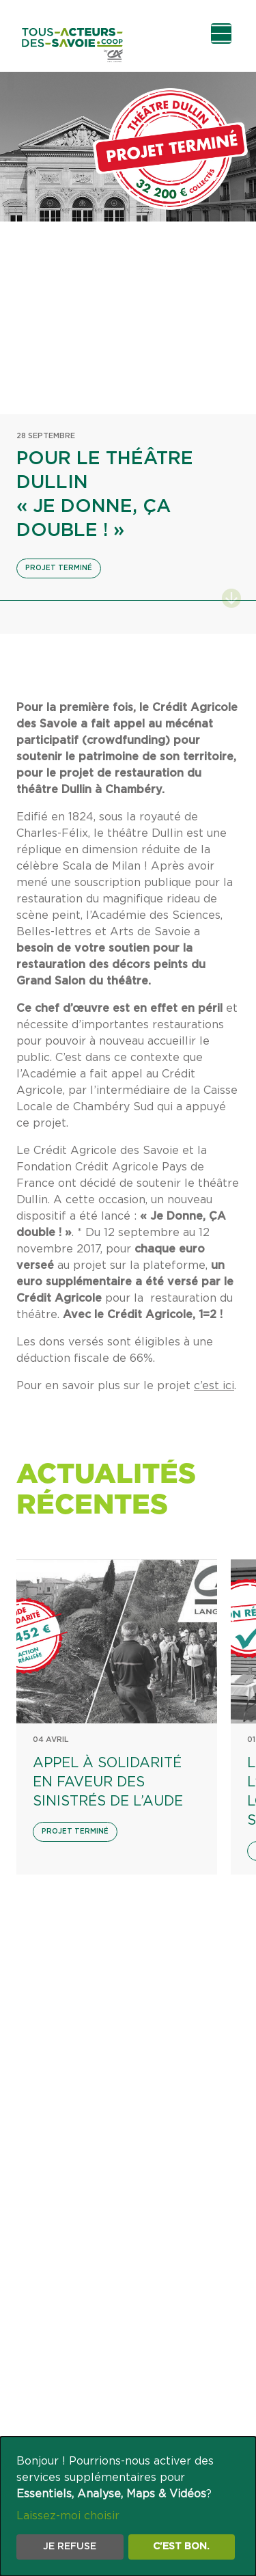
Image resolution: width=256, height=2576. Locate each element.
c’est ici (214, 1385)
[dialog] (128, 2506)
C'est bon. (181, 2546)
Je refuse (69, 2546)
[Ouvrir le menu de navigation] (221, 33)
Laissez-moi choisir (67, 2515)
